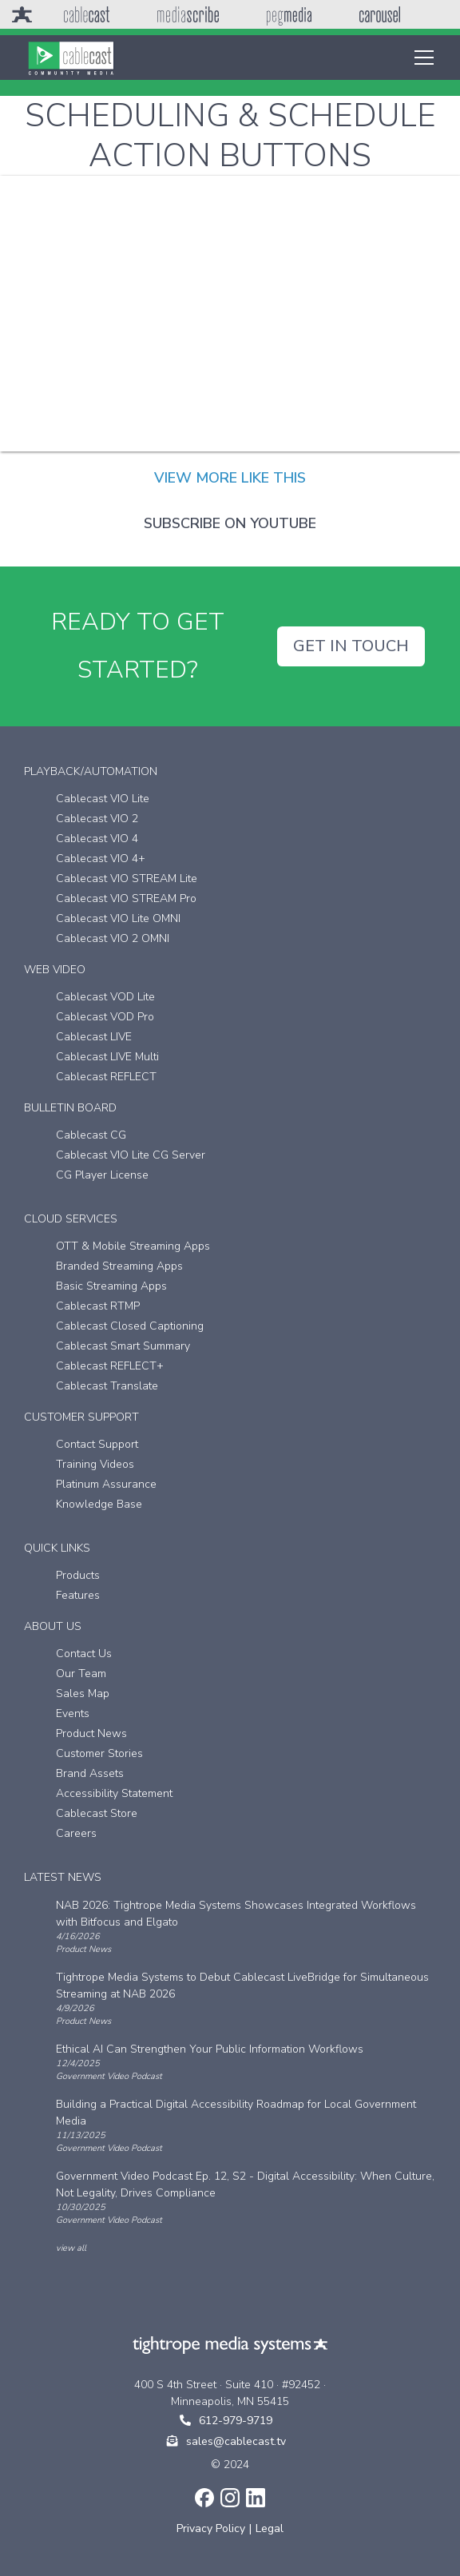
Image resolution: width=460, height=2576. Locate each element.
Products (78, 1575)
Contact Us (84, 1653)
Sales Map (82, 1693)
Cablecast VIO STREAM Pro (126, 898)
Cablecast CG (91, 1135)
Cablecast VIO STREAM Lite (126, 878)
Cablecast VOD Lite (105, 996)
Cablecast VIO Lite (102, 798)
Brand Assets (90, 1773)
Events (72, 1713)
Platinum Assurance (106, 1484)
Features (78, 1595)
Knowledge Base (99, 1504)
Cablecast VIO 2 (97, 818)
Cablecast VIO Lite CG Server (130, 1155)
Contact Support (97, 1444)
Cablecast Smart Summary (123, 1346)
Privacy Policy (210, 2528)
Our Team (81, 1673)
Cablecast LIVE (94, 1036)
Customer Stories (99, 1753)
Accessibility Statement (114, 1793)
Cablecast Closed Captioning (130, 1326)
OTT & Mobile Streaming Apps (133, 1246)
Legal (270, 2528)
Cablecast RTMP (98, 1306)
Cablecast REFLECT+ (110, 1365)
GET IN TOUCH (351, 646)
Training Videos (95, 1464)
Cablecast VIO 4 (97, 838)
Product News (91, 1733)
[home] (71, 57)
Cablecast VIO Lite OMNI (118, 918)
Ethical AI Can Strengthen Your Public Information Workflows (209, 2049)
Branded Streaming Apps (119, 1266)
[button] (421, 57)
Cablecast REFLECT (106, 1076)
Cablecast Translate (107, 1385)
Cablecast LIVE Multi (107, 1056)
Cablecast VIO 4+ (100, 858)
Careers (76, 1833)
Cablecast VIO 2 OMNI (112, 938)
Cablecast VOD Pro (105, 1016)
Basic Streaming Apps (111, 1286)
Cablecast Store (96, 1813)
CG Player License (102, 1175)
